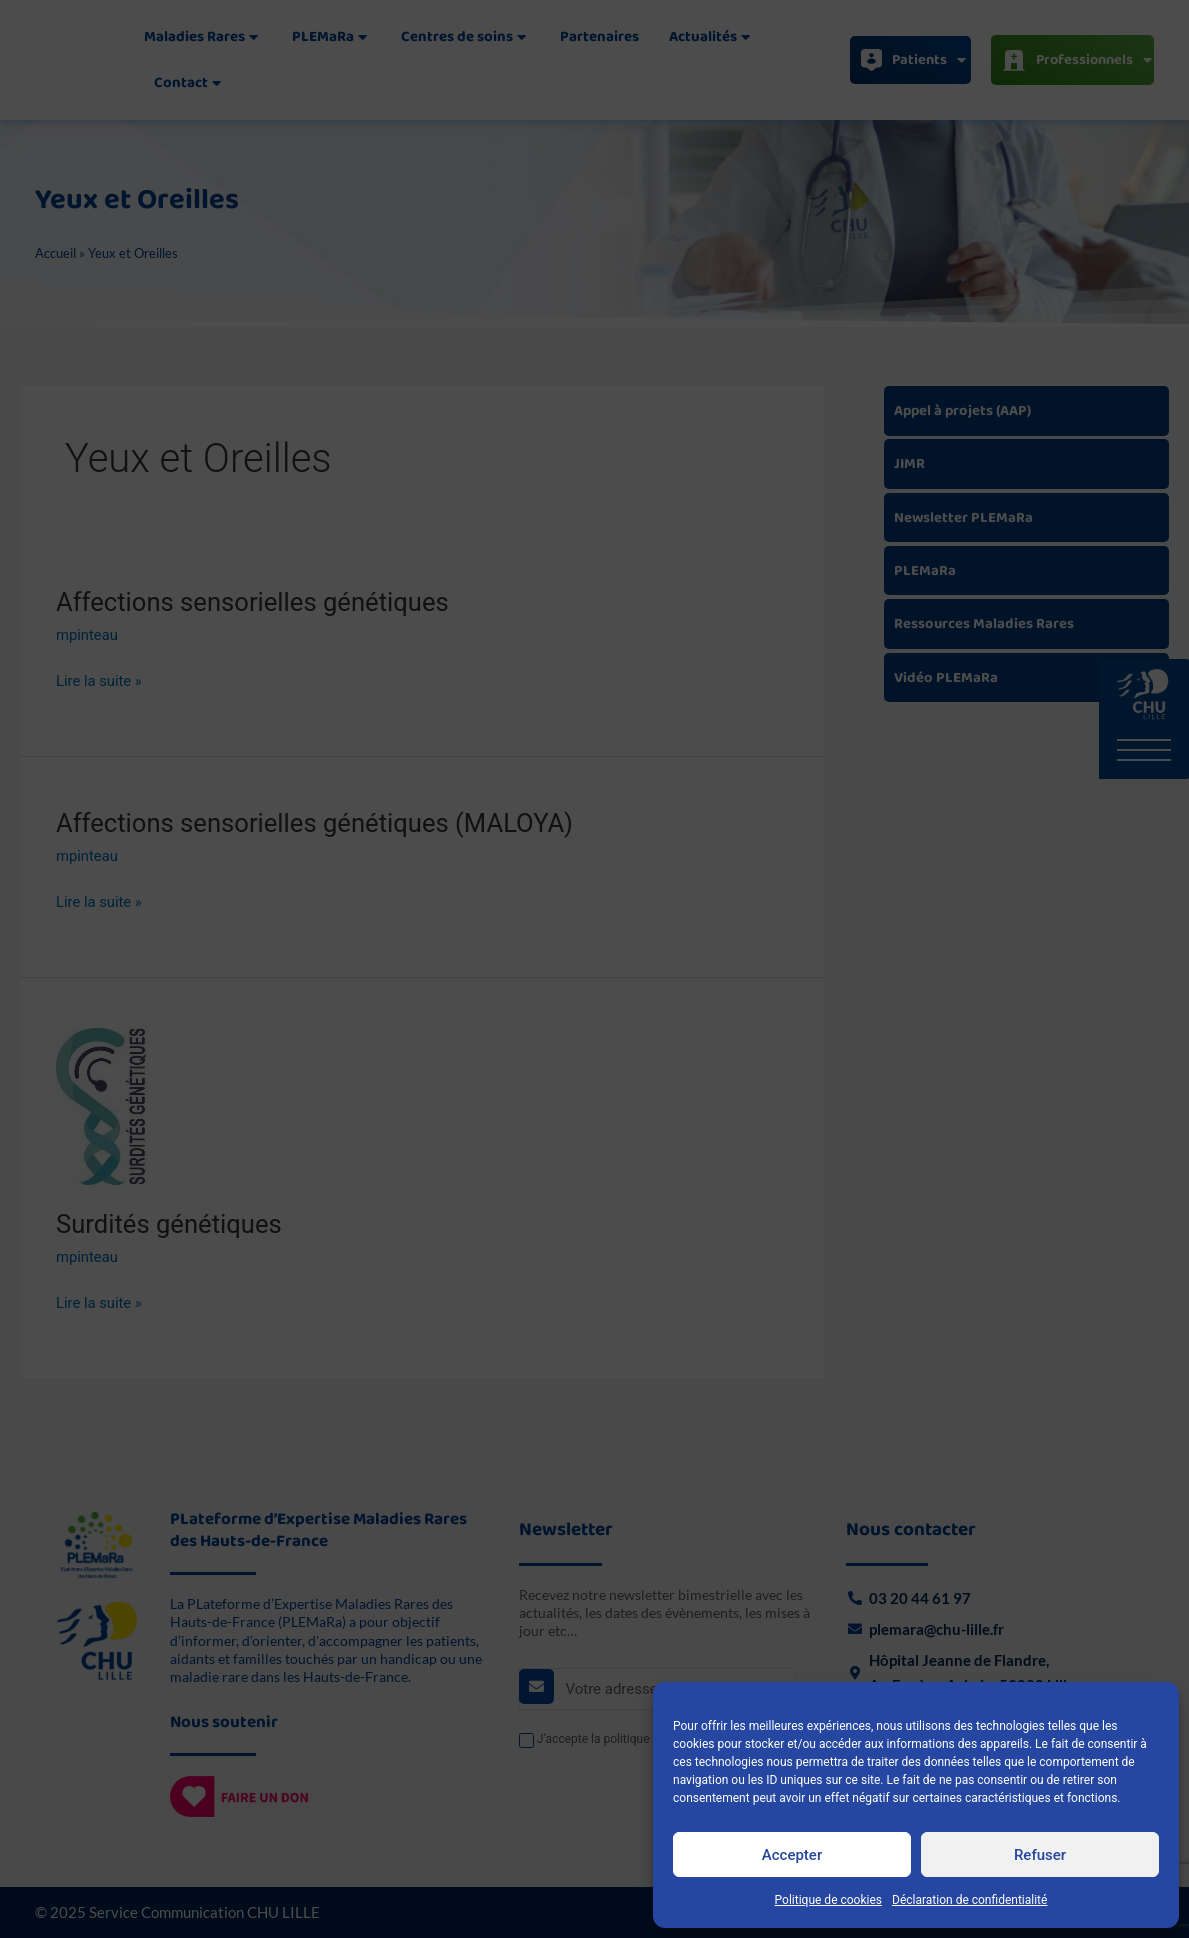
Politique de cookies (828, 1900)
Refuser (1040, 1855)
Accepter (792, 1855)
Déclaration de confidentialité (969, 1900)
